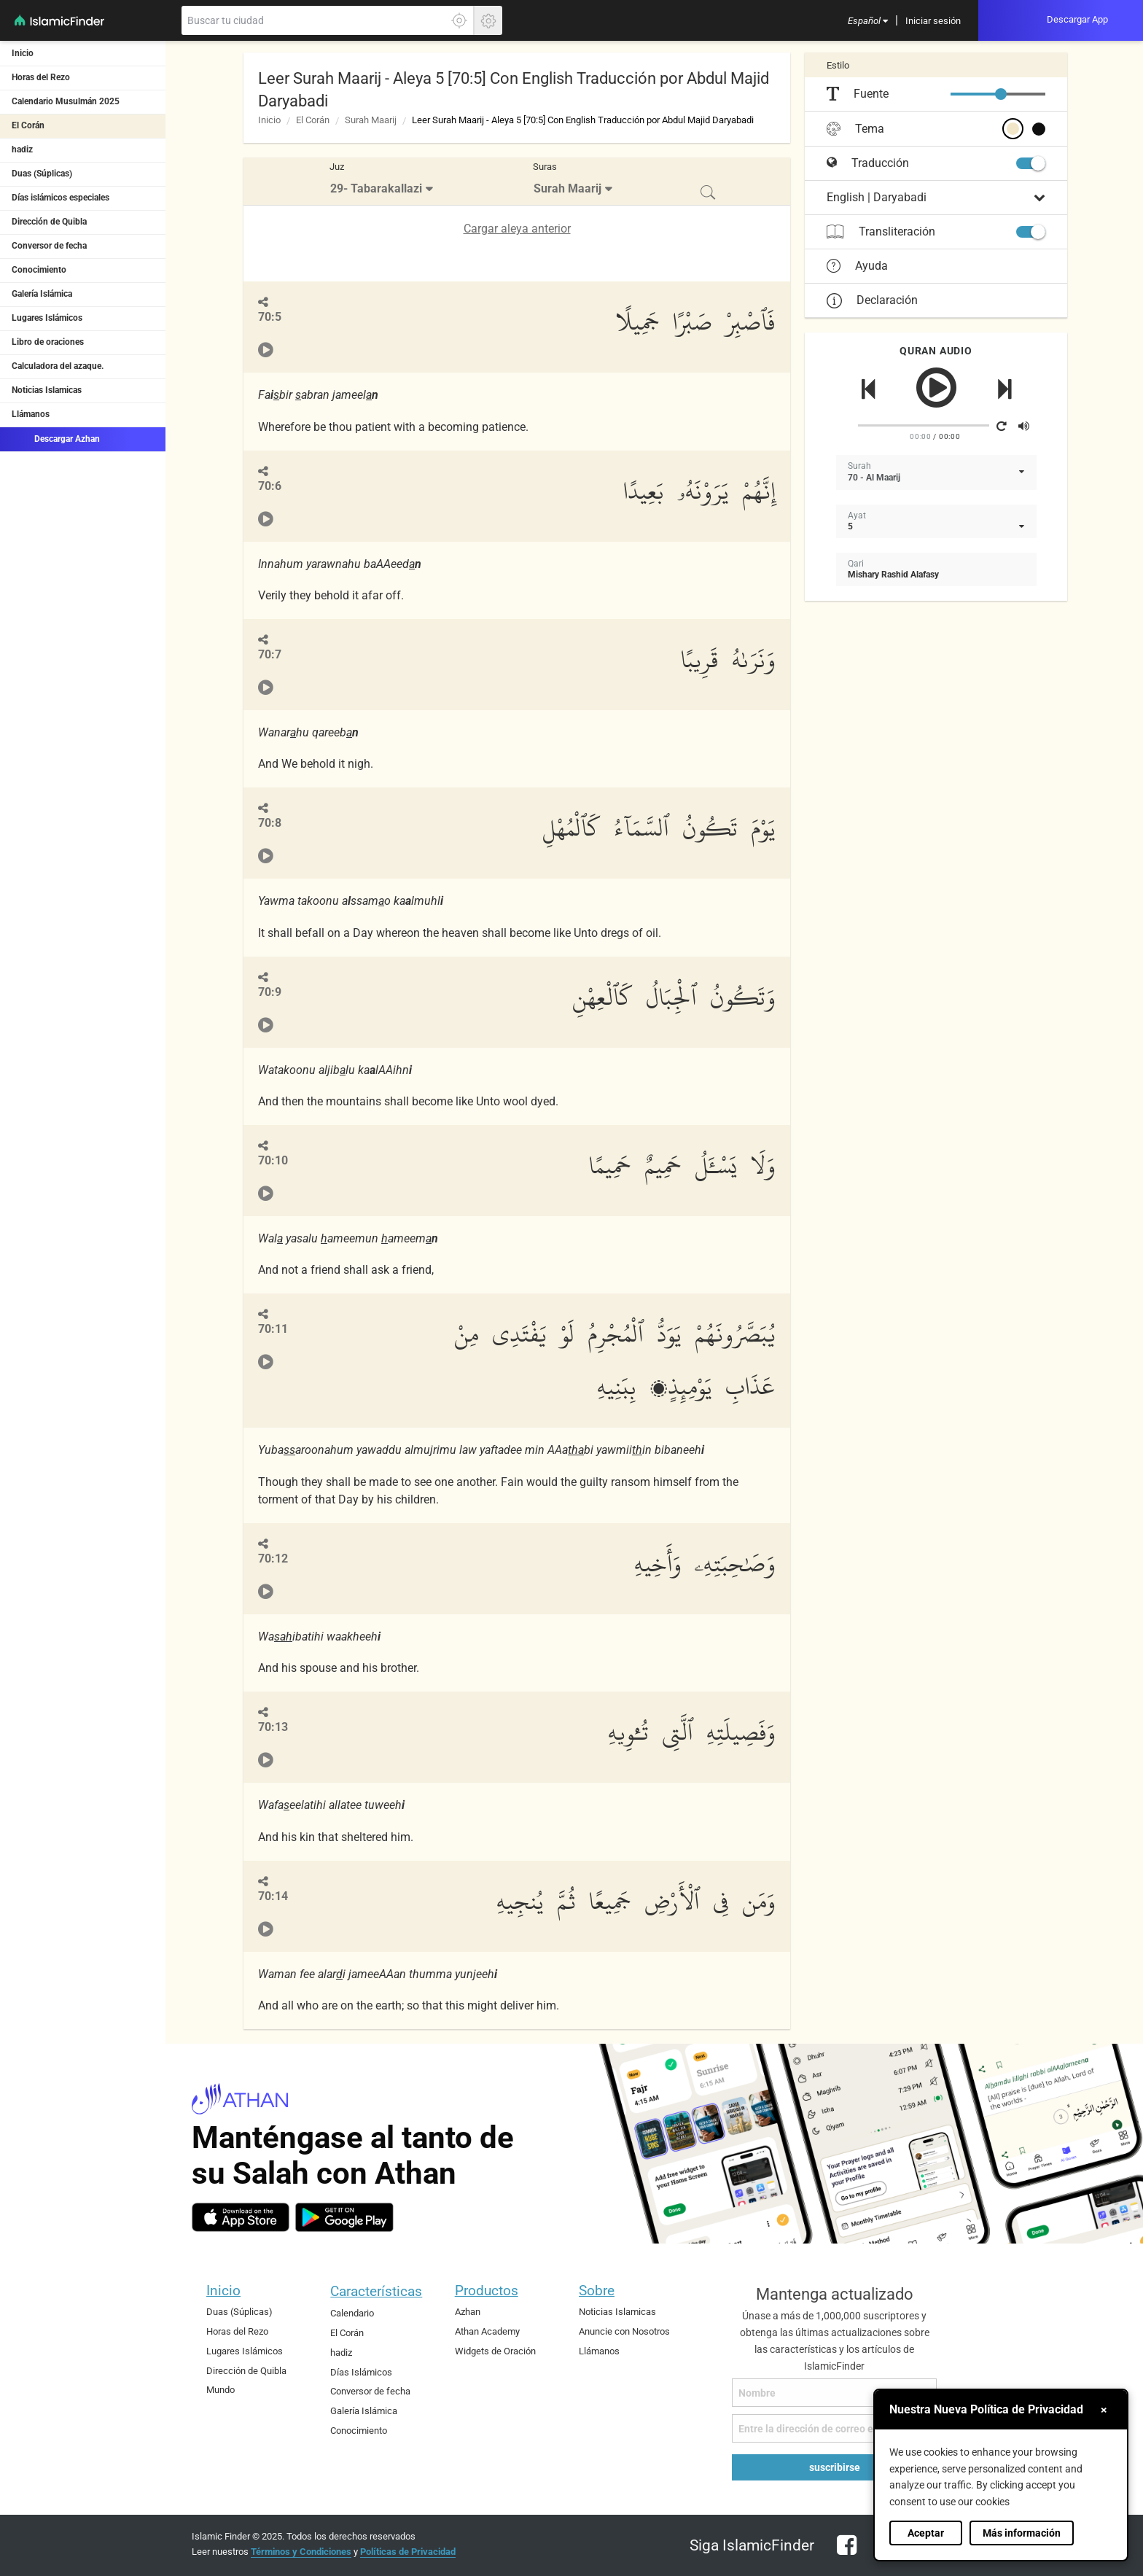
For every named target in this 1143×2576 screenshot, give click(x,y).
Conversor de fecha (49, 246)
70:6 (269, 486)
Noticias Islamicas (47, 390)
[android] (344, 2217)
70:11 (273, 1329)
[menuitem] (867, 20)
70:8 (269, 823)
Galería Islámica (42, 294)
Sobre (597, 2290)
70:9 (269, 992)
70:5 (269, 317)
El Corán (28, 125)
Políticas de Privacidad (408, 2551)
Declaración (872, 300)
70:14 (273, 1896)
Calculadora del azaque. (58, 366)
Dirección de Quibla (49, 222)
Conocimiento (39, 270)
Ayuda (857, 266)
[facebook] (843, 2554)
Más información (1022, 2533)
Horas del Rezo (41, 77)
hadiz (22, 149)
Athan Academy (487, 2331)
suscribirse (834, 2467)
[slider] (1001, 94)
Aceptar (926, 2533)
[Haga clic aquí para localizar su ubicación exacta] (459, 20)
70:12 (273, 1558)
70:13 (273, 1727)
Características (376, 2291)
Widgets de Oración (495, 2351)
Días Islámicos (361, 2372)
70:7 (269, 654)
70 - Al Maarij (874, 477)
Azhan (467, 2311)
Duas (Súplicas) (42, 173)
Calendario (352, 2313)
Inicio (23, 53)
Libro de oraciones (48, 342)
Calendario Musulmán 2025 (66, 101)
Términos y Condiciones (301, 2551)
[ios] (240, 2217)
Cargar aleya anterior (517, 229)
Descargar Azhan (56, 438)
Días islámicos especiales (60, 197)
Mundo (220, 2389)
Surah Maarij (371, 119)
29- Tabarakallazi (376, 188)
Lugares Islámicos (47, 318)
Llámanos (31, 414)
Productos (486, 2290)
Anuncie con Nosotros (624, 2331)
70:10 (273, 1160)
